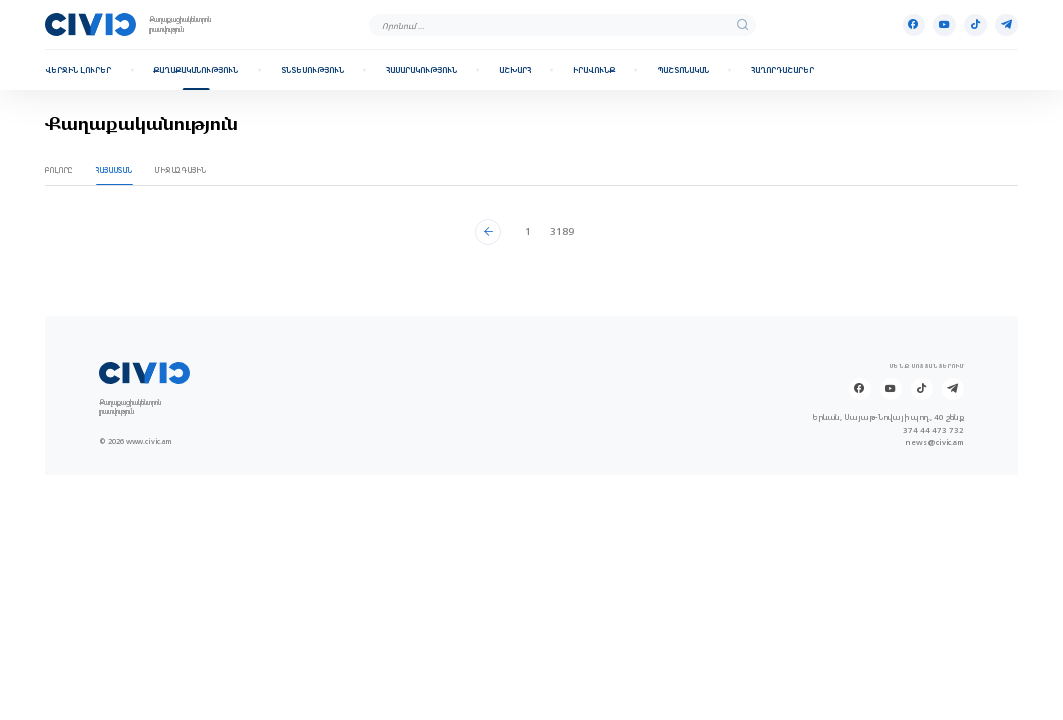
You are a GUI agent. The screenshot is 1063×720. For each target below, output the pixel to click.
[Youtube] (944, 25)
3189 (562, 231)
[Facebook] (914, 25)
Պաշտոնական (683, 70)
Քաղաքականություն (195, 70)
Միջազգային (181, 170)
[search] (742, 24)
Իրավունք (594, 70)
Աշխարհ (515, 70)
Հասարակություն (421, 70)
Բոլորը (59, 170)
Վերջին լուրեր (78, 70)
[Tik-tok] (975, 25)
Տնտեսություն (312, 70)
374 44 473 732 (933, 430)
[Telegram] (1006, 25)
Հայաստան (114, 170)
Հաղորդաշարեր (782, 70)
